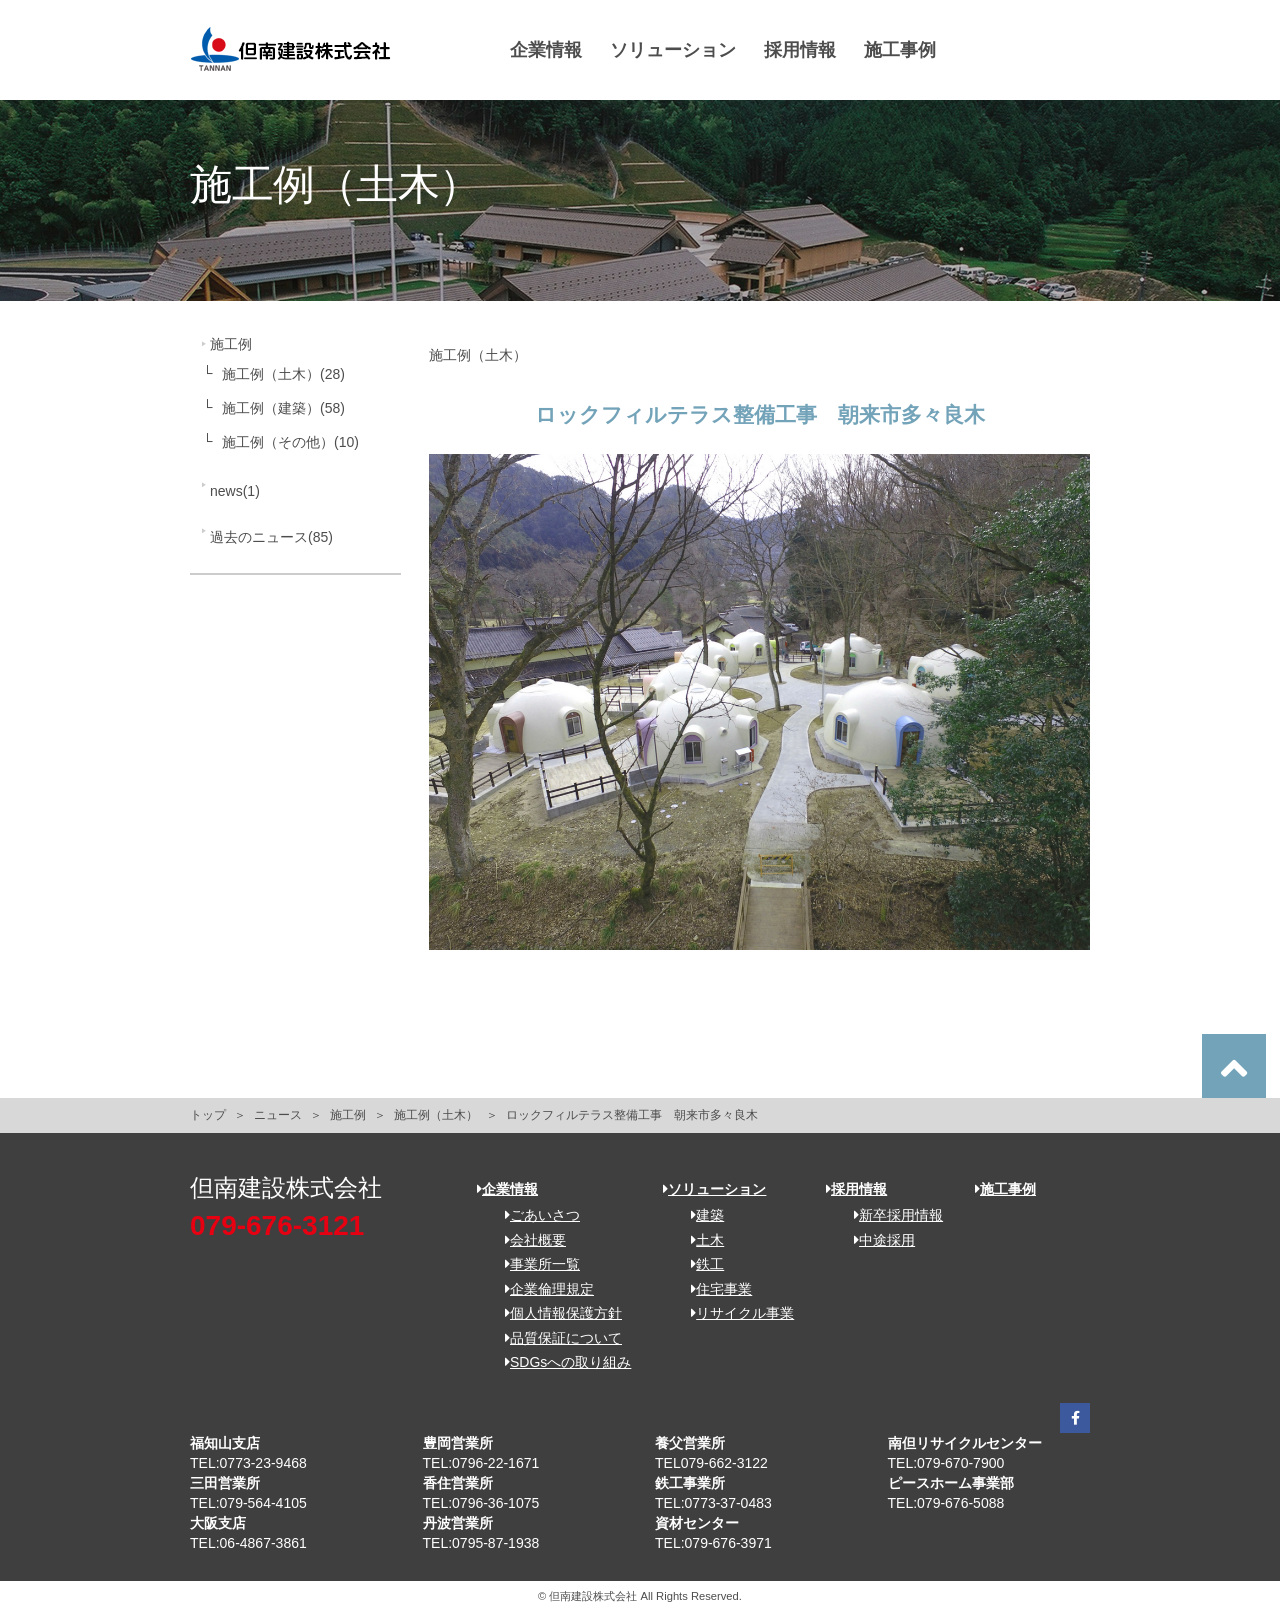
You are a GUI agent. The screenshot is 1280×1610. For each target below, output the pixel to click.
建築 (700, 1215)
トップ (208, 1115)
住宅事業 (714, 1289)
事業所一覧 (535, 1264)
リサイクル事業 (735, 1313)
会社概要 (528, 1240)
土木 (700, 1240)
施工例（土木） (436, 1115)
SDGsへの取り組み (561, 1362)
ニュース (278, 1115)
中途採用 (877, 1240)
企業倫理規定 (542, 1289)
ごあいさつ (535, 1215)
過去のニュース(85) (271, 537)
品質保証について (556, 1338)
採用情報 (800, 50)
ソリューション (673, 50)
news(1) (235, 491)
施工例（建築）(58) (283, 408)
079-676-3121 (277, 1225)
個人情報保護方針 (556, 1313)
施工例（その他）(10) (290, 442)
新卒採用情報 (891, 1215)
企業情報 (546, 50)
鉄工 (700, 1264)
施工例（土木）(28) (283, 374)
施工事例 (900, 50)
